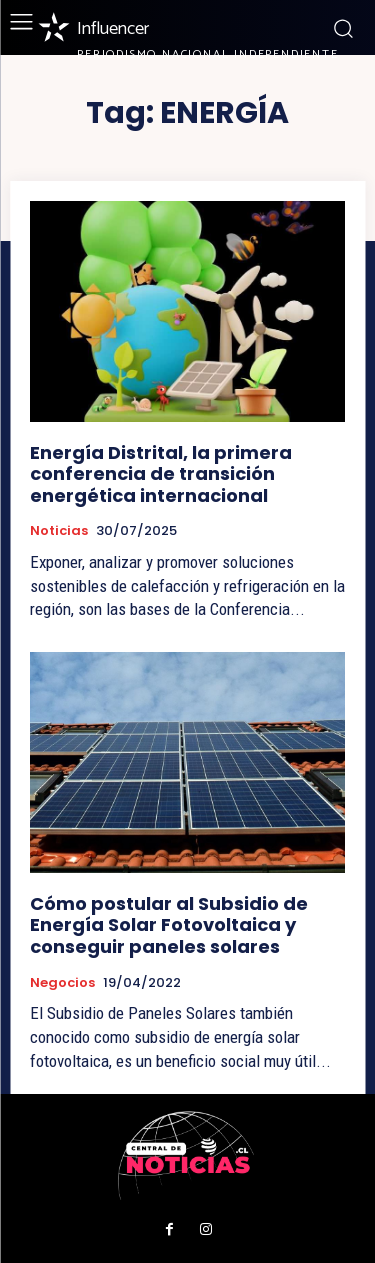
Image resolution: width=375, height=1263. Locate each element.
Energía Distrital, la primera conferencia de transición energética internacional (161, 474)
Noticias (59, 531)
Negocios (62, 983)
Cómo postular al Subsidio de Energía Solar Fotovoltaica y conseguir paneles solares (169, 925)
